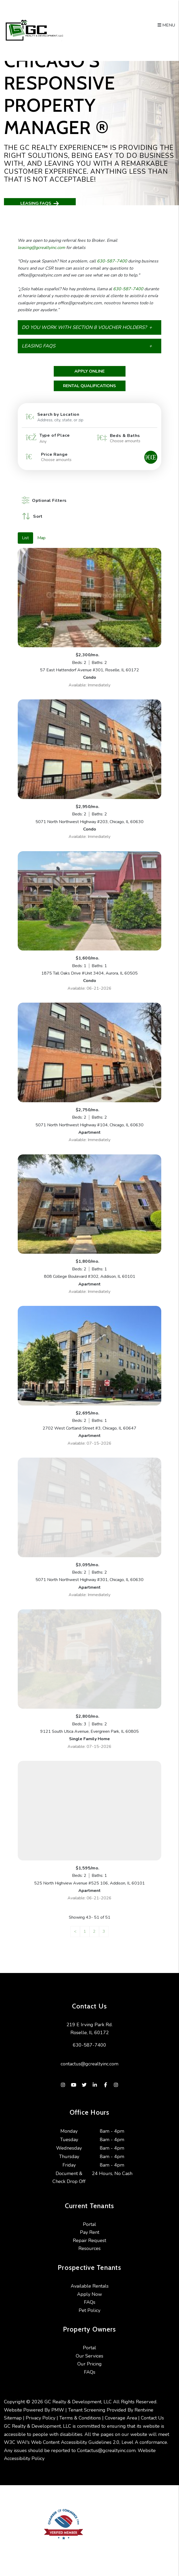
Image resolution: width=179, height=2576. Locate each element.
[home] (34, 30)
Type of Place (54, 435)
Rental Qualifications (89, 386)
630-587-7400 (112, 261)
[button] (89, 327)
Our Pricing (89, 2364)
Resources (89, 2248)
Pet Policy (89, 2310)
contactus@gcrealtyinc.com (89, 2064)
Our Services (89, 2356)
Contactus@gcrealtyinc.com (106, 2451)
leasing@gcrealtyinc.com (41, 248)
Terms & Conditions (80, 2418)
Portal (89, 2224)
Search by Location (58, 414)
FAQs (89, 2302)
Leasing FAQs (40, 203)
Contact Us (152, 2418)
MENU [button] (166, 25)
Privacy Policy (40, 2418)
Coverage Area (121, 2418)
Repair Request (89, 2240)
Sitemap (13, 2418)
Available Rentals (90, 2286)
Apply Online (89, 371)
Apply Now (89, 2294)
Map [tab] (41, 538)
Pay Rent (89, 2232)
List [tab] (25, 538)
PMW (57, 2410)
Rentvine (144, 2410)
